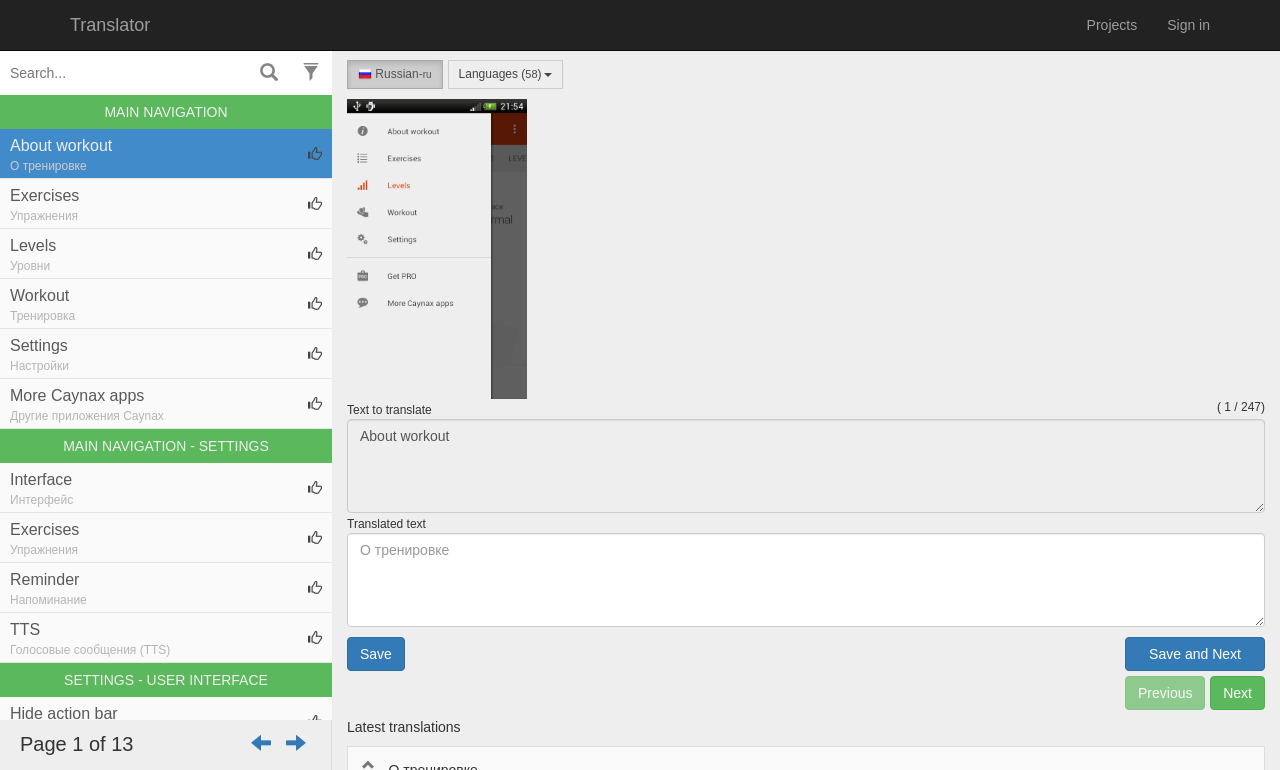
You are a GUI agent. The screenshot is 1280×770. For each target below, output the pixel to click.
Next (1237, 693)
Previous (1165, 693)
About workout (806, 466)
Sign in (1188, 25)
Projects (1112, 25)
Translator (110, 25)
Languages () (505, 74)
